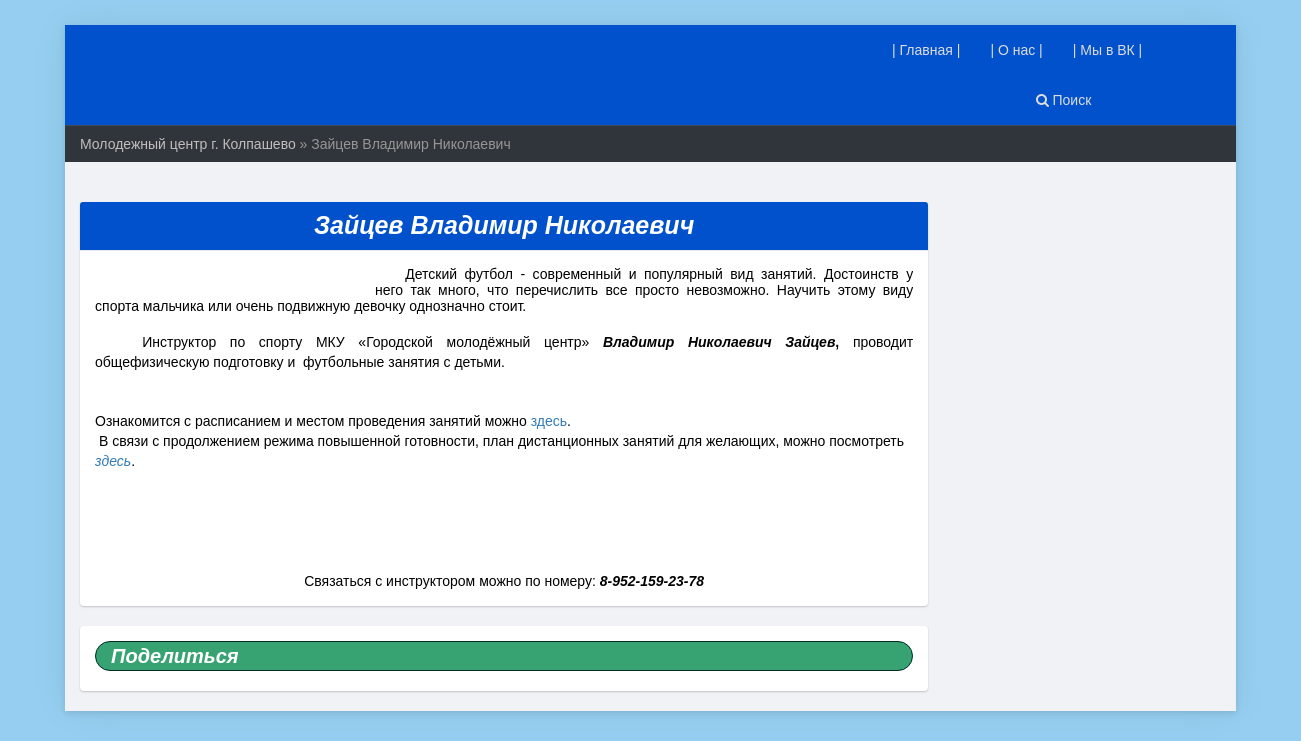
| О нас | (1016, 50)
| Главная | (926, 50)
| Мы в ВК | (1108, 50)
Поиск (1064, 100)
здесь (549, 421)
